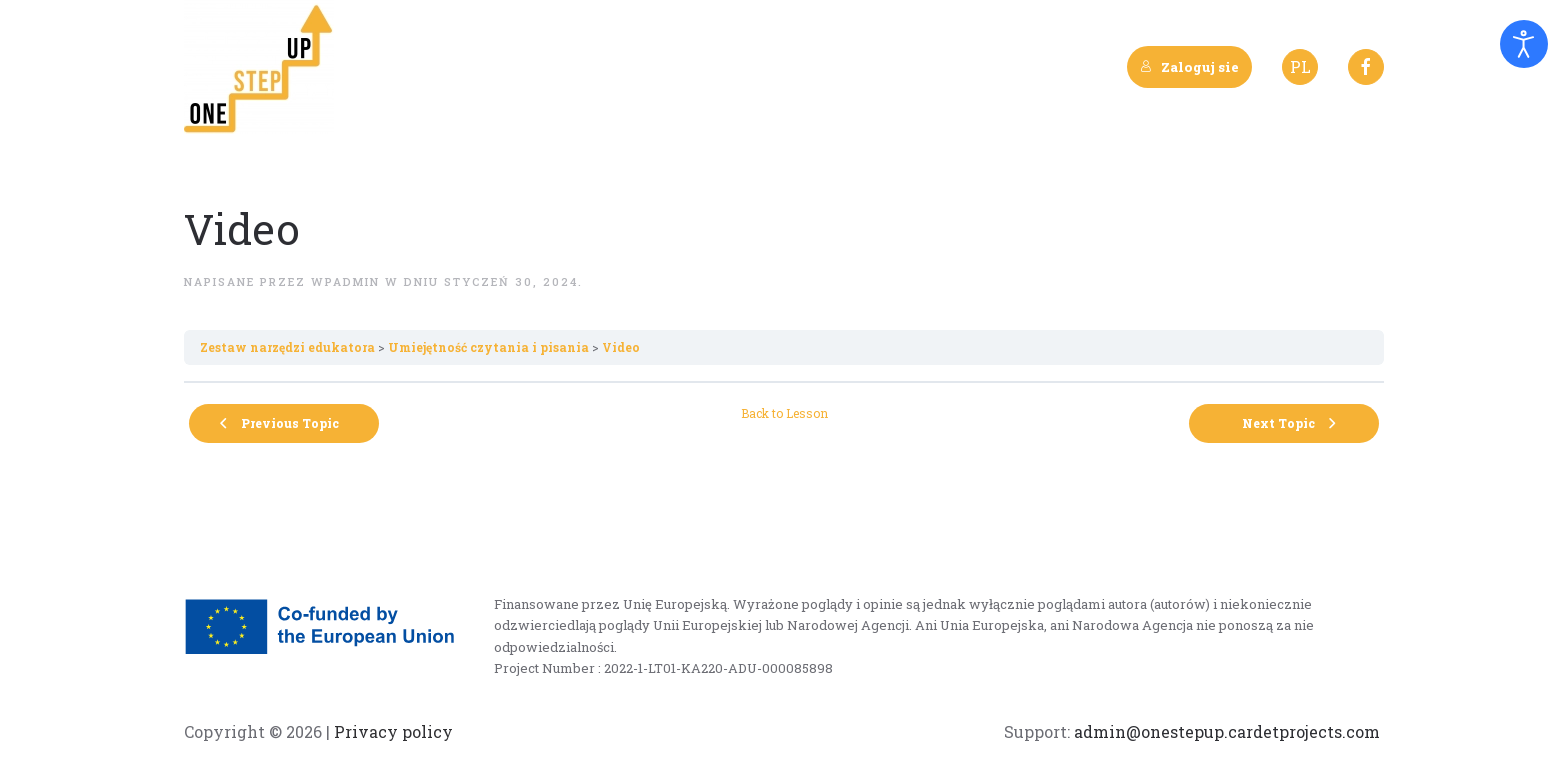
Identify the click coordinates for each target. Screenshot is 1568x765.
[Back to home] (259, 67)
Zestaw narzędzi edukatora (287, 347)
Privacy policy (391, 731)
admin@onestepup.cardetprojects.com (1227, 731)
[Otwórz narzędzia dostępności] (1524, 44)
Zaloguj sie (1189, 67)
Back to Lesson (784, 413)
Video (621, 347)
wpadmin (345, 281)
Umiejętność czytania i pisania (488, 347)
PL (1300, 66)
